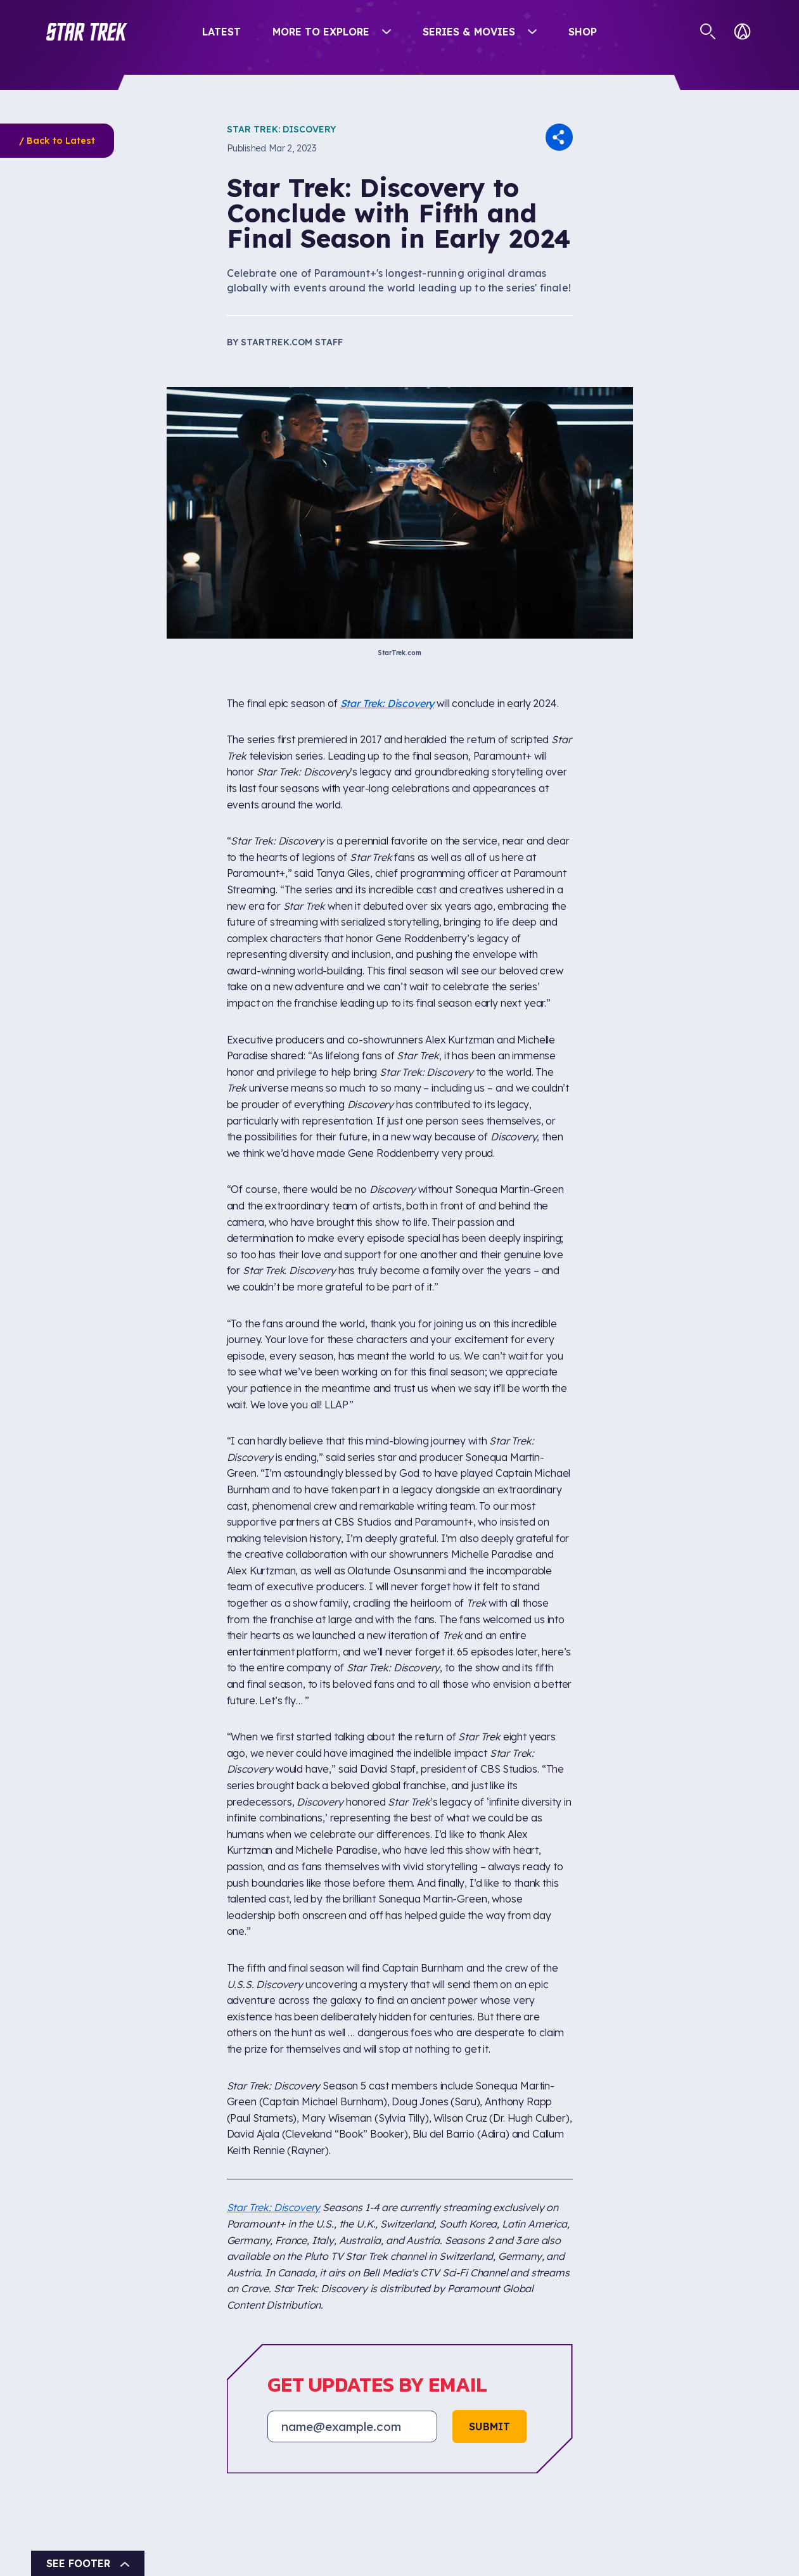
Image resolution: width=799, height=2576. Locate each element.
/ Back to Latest (57, 140)
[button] (86, 32)
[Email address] (352, 2426)
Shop (582, 31)
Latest (221, 31)
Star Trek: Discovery (281, 129)
